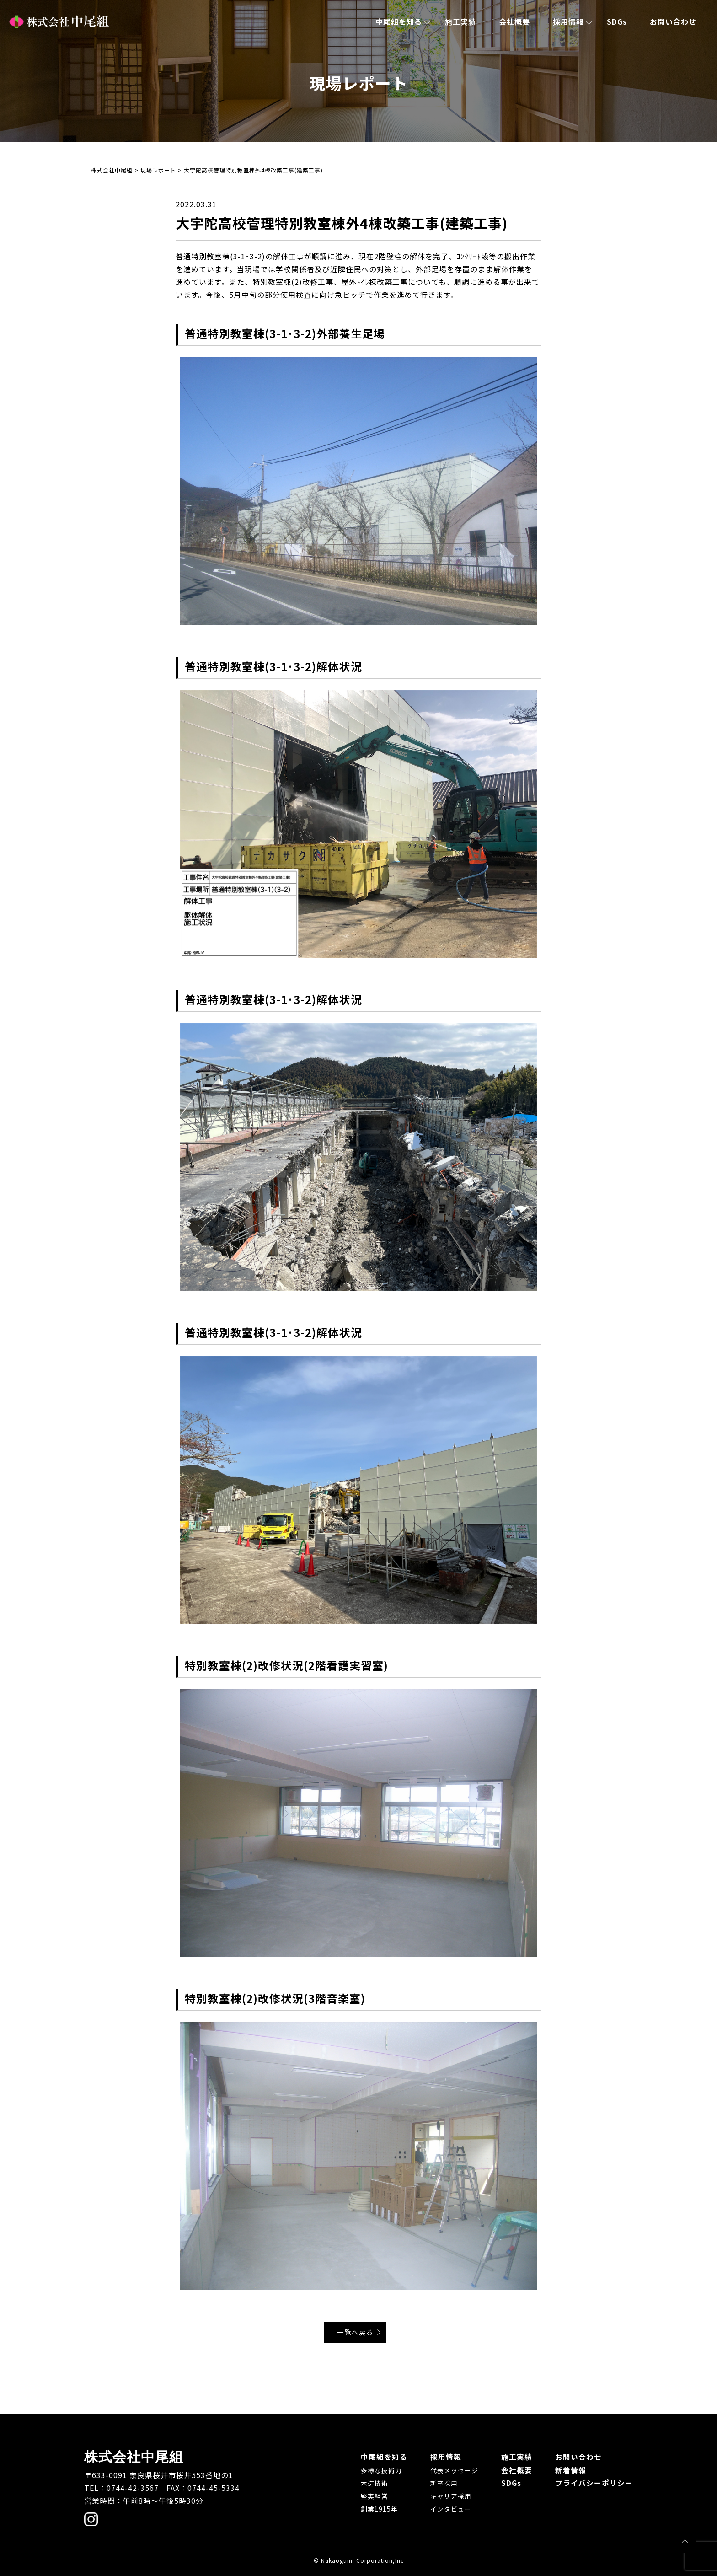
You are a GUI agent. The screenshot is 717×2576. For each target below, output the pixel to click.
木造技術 (374, 2482)
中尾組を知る (398, 21)
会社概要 (514, 21)
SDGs (617, 21)
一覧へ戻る (356, 2332)
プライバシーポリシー (594, 2482)
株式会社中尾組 (59, 21)
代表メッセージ (454, 2469)
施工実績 (460, 21)
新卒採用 (444, 2482)
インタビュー (450, 2508)
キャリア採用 (450, 2495)
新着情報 (570, 2469)
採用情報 (568, 21)
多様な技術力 (381, 2469)
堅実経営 (374, 2495)
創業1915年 (379, 2508)
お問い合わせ (673, 21)
